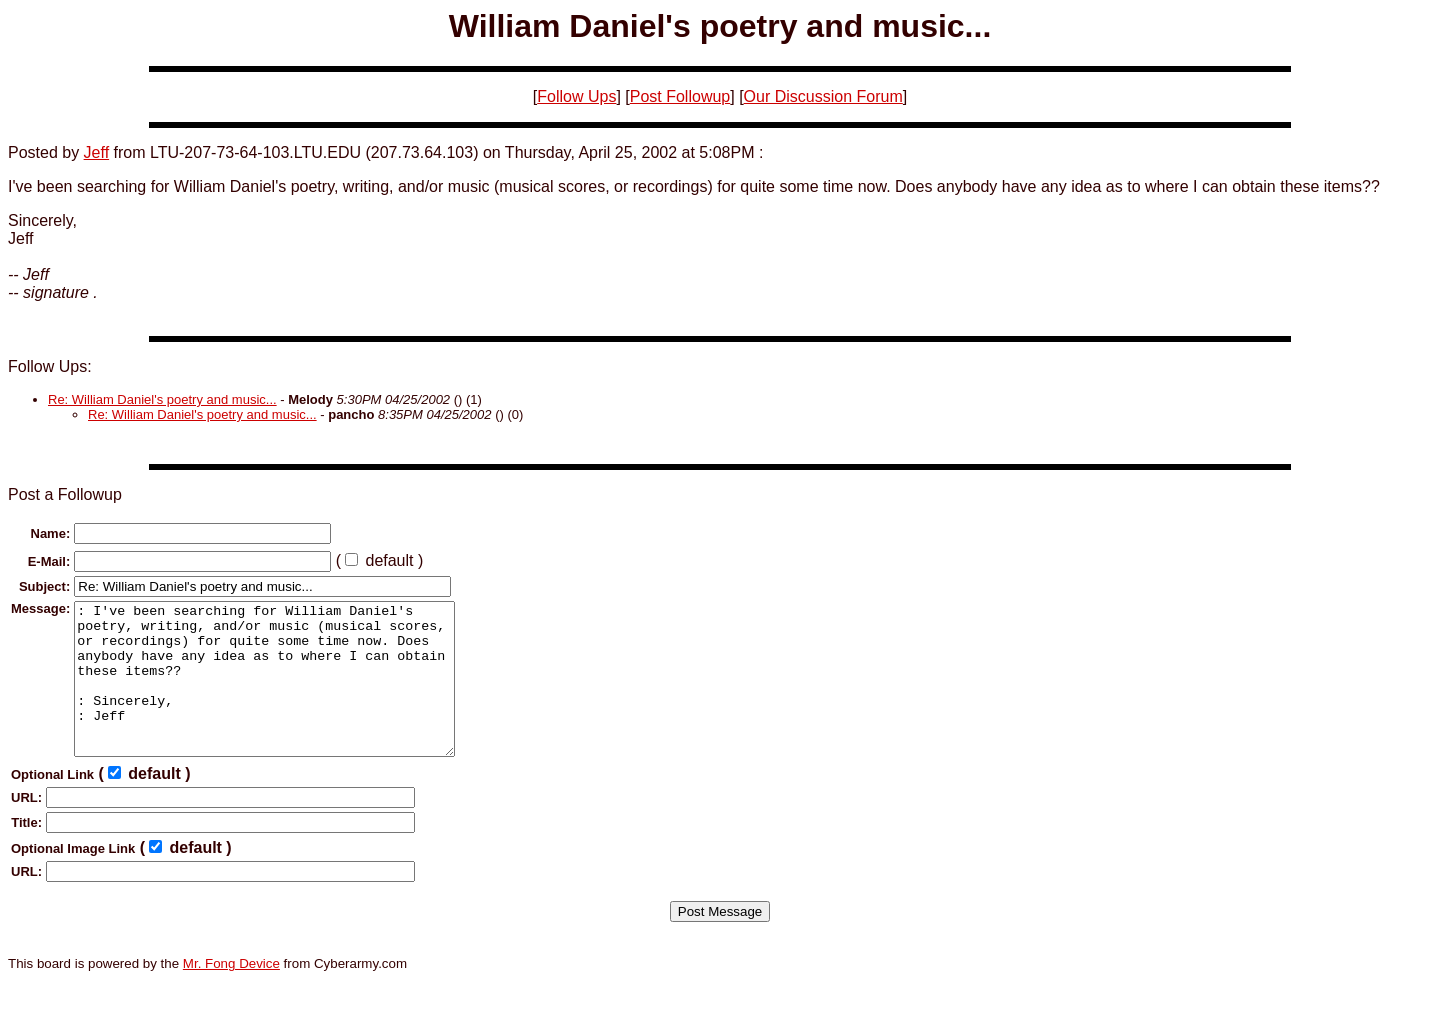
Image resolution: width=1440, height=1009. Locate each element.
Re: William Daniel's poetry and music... (162, 399)
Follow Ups (576, 96)
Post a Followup (65, 494)
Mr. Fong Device (231, 993)
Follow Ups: (50, 366)
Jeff (97, 152)
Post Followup (680, 96)
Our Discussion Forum (823, 96)
